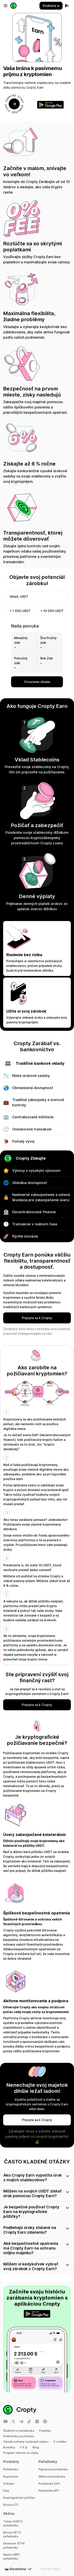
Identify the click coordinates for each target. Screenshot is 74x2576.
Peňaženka (10, 2469)
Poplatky (45, 2430)
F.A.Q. (24, 2447)
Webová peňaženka (51, 2476)
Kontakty (9, 2447)
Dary (6, 2490)
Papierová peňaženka (53, 2469)
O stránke (60, 2441)
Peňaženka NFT (49, 2490)
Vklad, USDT (19, 596)
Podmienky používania (18, 2436)
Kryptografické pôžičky (19, 2497)
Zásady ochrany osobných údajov (26, 2441)
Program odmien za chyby (20, 2452)
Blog (36, 2447)
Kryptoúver (10, 2476)
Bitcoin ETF (11, 2504)
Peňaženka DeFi (49, 2483)
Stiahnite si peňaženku (18, 2430)
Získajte (8, 2483)
